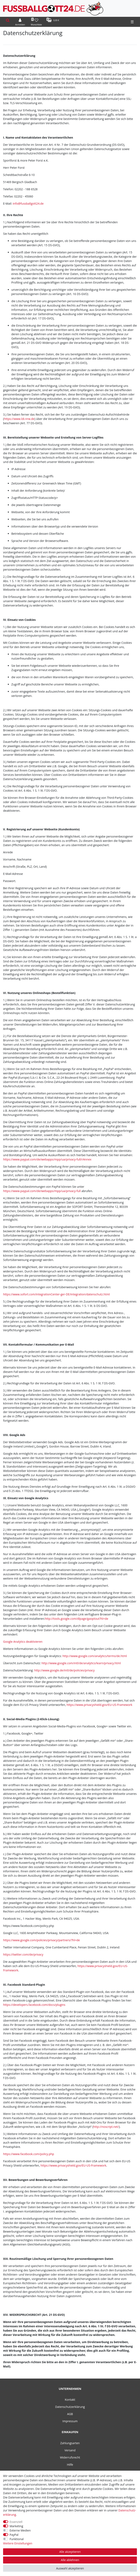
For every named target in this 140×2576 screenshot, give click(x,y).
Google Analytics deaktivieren (23, 1642)
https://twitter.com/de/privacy (23, 1954)
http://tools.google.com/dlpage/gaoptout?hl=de (76, 1619)
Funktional (17, 2539)
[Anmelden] (20, 22)
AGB (70, 2414)
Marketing (16, 2526)
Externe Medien (20, 2530)
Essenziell (16, 2522)
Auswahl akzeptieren (70, 2568)
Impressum (70, 2421)
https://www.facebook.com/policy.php (28, 2154)
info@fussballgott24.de (28, 203)
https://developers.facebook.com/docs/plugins (34, 2005)
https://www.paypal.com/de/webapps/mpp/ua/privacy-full (42, 1191)
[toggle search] (7, 20)
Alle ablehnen (70, 2560)
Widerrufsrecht (70, 2457)
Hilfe (70, 2465)
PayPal (14, 2535)
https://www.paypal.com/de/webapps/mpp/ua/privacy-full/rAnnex (47, 1159)
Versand (70, 2450)
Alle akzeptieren (70, 2552)
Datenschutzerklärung (70, 2407)
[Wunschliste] (36, 22)
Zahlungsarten (70, 2443)
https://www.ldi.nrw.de (19, 419)
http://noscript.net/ (106, 2127)
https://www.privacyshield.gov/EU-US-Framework (73, 2165)
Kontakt (70, 2400)
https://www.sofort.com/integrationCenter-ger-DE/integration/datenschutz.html (56, 1294)
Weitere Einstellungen (17, 2543)
